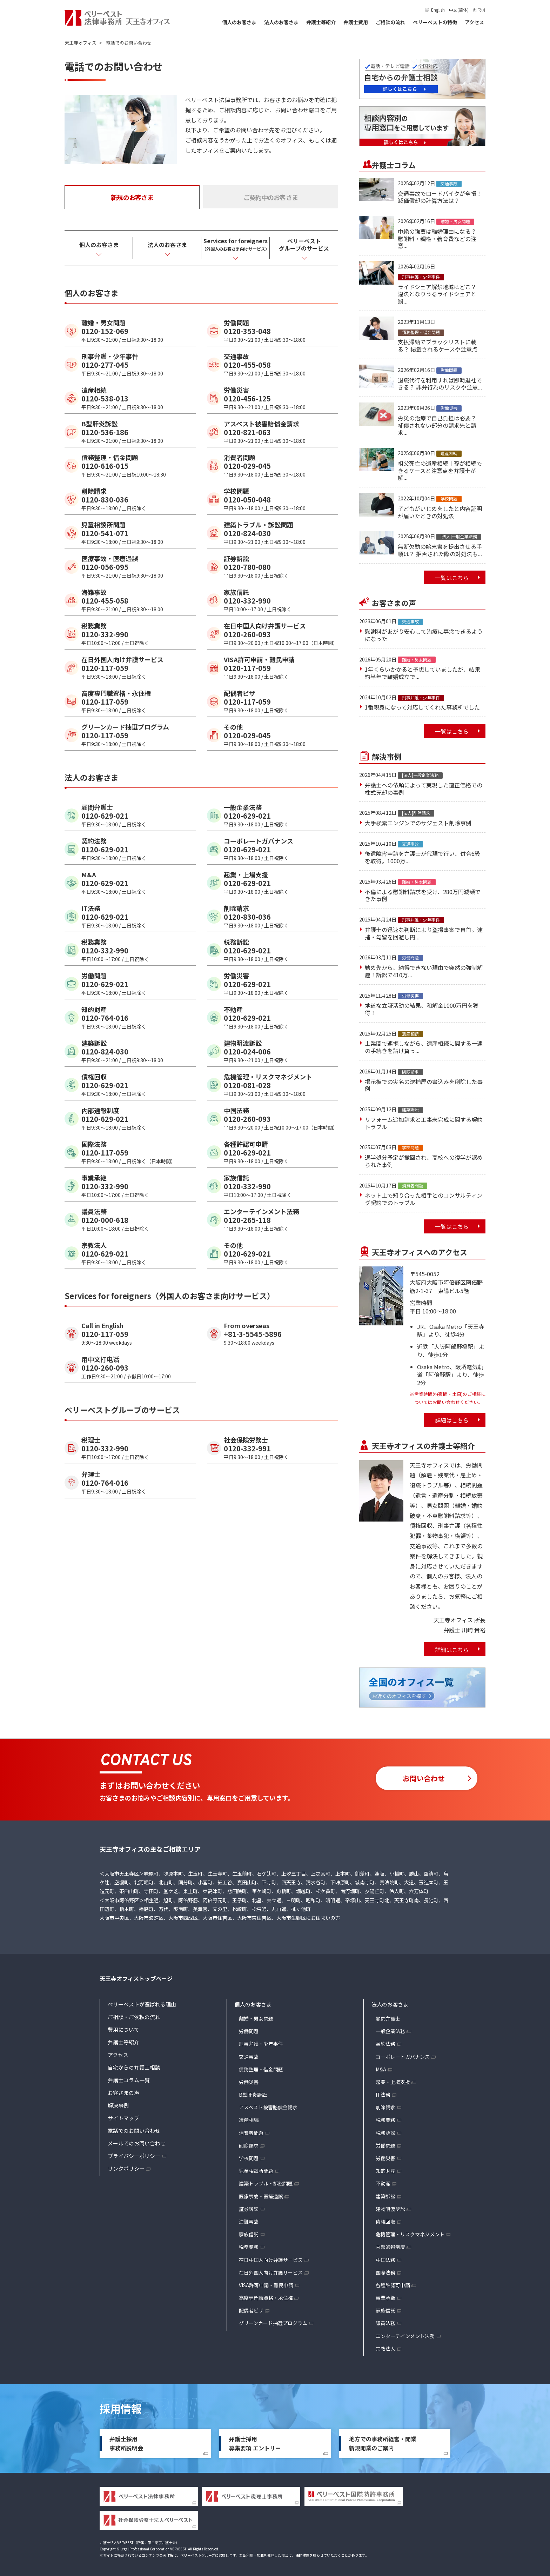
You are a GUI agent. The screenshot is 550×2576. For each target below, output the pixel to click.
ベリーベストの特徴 (435, 22)
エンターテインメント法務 (405, 2335)
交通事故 (249, 2056)
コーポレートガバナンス (403, 2056)
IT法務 (383, 2094)
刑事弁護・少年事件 (261, 2043)
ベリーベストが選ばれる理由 (142, 2004)
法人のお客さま (281, 22)
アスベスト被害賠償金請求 (268, 2107)
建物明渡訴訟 (390, 2208)
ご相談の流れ (390, 22)
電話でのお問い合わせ (134, 2130)
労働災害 (249, 2081)
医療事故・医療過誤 (261, 2196)
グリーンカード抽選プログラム (273, 2323)
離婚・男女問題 (256, 2018)
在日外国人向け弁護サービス (271, 2272)
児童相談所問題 (256, 2170)
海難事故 (249, 2221)
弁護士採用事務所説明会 (126, 2443)
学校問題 (249, 2158)
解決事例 (118, 2105)
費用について (123, 2029)
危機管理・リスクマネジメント (410, 2234)
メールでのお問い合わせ (137, 2143)
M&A (381, 2069)
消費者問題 (251, 2132)
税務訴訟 (385, 2132)
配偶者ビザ (251, 2310)
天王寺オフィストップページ (136, 1978)
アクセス (474, 22)
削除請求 (249, 2145)
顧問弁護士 (388, 2018)
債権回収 (385, 2221)
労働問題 (249, 2031)
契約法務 (385, 2043)
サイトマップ (123, 2118)
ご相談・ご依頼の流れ (134, 2017)
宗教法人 (385, 2348)
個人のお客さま (239, 22)
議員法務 (385, 2323)
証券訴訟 (249, 2208)
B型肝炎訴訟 (253, 2094)
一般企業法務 (390, 2031)
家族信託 (249, 2234)
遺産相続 (249, 2119)
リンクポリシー (126, 2168)
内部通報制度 (390, 2246)
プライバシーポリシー (134, 2155)
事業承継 (385, 2297)
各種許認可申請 (393, 2285)
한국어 (479, 10)
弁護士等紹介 (321, 22)
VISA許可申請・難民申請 (266, 2285)
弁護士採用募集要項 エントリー (255, 2443)
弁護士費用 (355, 22)
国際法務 (385, 2272)
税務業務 (249, 2246)
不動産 (383, 2183)
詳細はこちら (452, 1420)
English (438, 10)
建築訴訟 (385, 2196)
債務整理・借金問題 (261, 2069)
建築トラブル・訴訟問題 (266, 2183)
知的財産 (385, 2170)
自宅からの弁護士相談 (134, 2067)
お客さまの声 (123, 2092)
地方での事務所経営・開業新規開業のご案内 (382, 2443)
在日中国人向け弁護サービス (271, 2259)
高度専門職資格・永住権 (266, 2297)
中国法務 (385, 2259)
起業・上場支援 (393, 2081)
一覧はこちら (452, 577)
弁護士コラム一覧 (129, 2080)
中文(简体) (459, 10)
